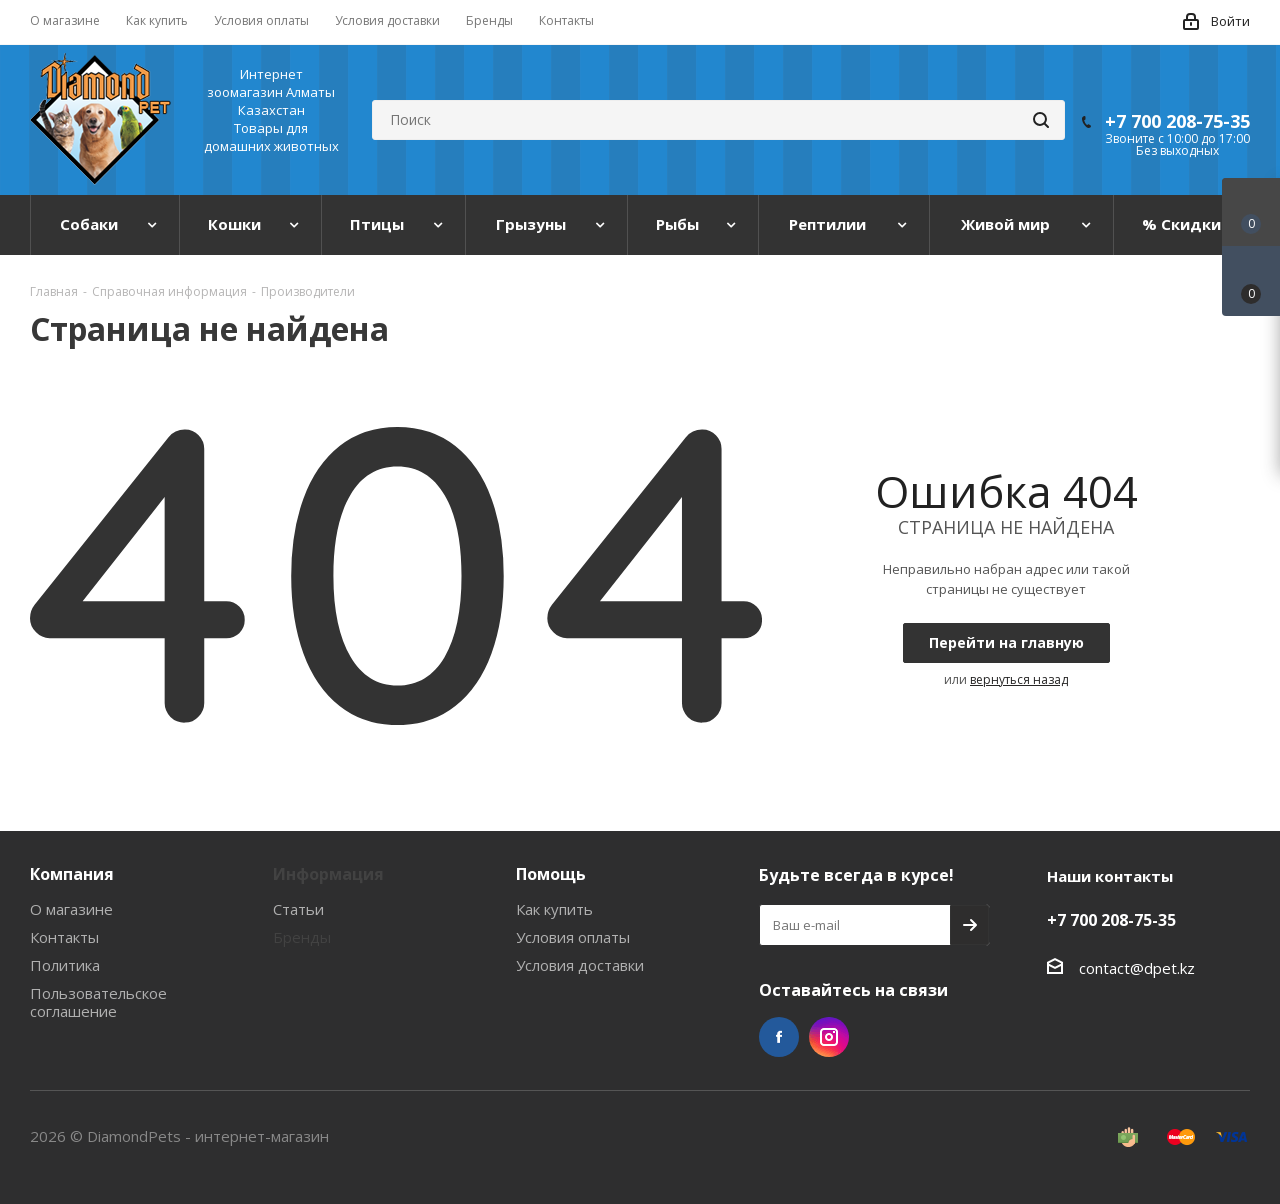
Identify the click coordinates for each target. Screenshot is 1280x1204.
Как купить (554, 909)
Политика (65, 965)
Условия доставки (580, 965)
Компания (72, 874)
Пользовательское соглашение (98, 1002)
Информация (328, 874)
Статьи (298, 909)
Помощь (551, 874)
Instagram (829, 1037)
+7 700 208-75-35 (1177, 121)
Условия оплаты (573, 937)
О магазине (71, 909)
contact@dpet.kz (1137, 968)
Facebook (779, 1037)
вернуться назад (1019, 679)
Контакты (64, 937)
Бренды (302, 937)
